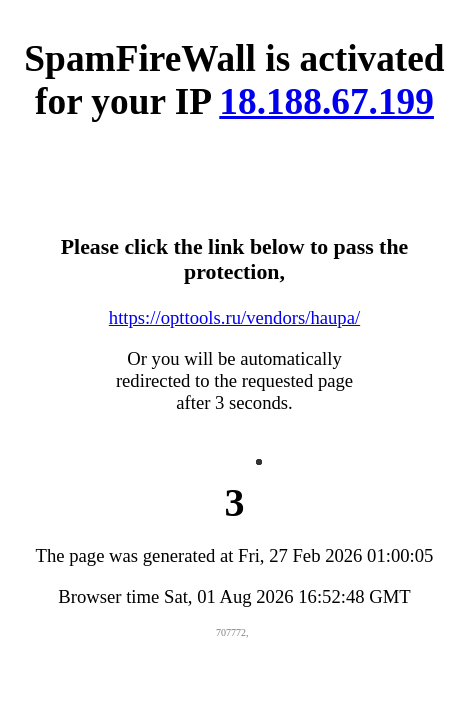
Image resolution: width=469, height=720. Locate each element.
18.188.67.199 (326, 101)
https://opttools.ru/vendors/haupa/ (234, 317)
